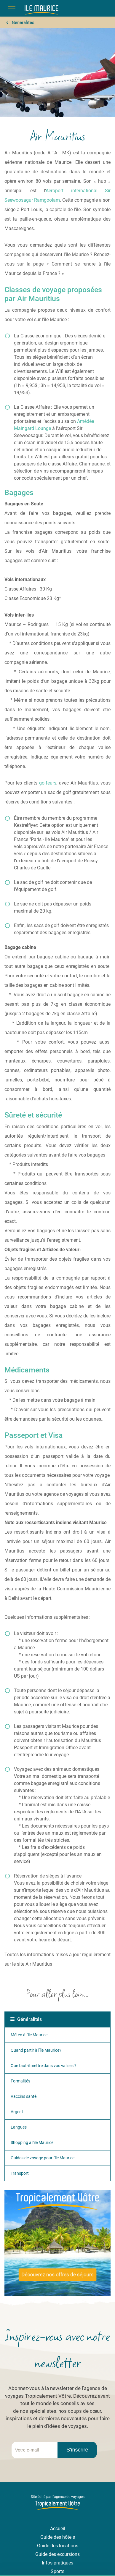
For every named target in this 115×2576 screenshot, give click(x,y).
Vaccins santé (23, 2096)
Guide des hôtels (57, 2537)
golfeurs (47, 783)
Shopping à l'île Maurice (32, 2142)
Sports (57, 2571)
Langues (19, 2127)
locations (68, 2545)
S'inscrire (77, 2450)
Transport (20, 2173)
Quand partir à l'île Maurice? (36, 2050)
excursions (68, 2554)
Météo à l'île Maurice (29, 2034)
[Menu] (11, 9)
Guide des (48, 2545)
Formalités (20, 2081)
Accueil (57, 2528)
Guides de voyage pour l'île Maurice (42, 2157)
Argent (17, 2111)
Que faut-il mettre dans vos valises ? (43, 2065)
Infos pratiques (57, 2563)
